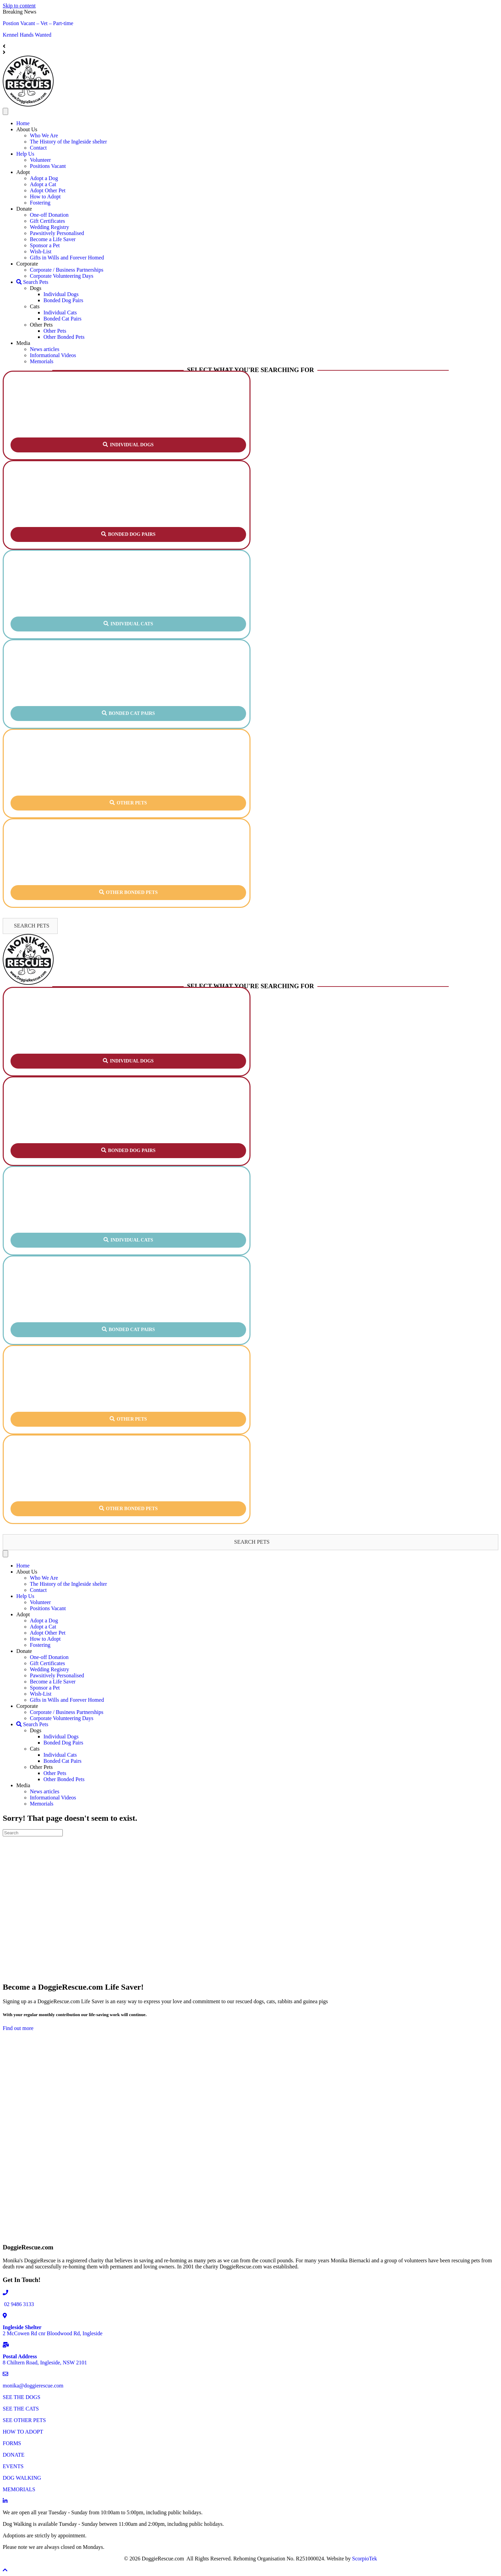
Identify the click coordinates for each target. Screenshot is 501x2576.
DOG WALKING (22, 2478)
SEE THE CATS (21, 2409)
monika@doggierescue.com (33, 2385)
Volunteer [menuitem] (40, 160)
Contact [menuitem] (38, 148)
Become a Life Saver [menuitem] (53, 239)
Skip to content (19, 5)
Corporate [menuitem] (27, 264)
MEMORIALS (19, 2489)
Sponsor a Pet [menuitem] (45, 245)
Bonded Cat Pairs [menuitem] (62, 318)
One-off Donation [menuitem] (49, 215)
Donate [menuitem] (24, 209)
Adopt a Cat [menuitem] (43, 184)
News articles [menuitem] (44, 349)
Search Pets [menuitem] (32, 282)
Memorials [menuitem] (41, 361)
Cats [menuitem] (34, 306)
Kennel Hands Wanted (27, 35)
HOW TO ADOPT (23, 2432)
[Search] (33, 1832)
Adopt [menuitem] (23, 172)
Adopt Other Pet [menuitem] (48, 190)
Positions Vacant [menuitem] (48, 166)
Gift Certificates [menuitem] (47, 221)
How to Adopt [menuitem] (45, 196)
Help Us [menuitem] (25, 154)
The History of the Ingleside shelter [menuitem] (68, 141)
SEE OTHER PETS (24, 2420)
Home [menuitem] (23, 123)
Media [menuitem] (23, 343)
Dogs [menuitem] (35, 288)
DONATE (13, 2455)
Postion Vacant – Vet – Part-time (38, 23)
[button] (128, 444)
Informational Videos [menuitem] (53, 355)
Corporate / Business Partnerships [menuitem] (66, 270)
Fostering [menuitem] (40, 203)
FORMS (12, 2443)
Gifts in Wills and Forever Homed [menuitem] (67, 257)
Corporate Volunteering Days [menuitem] (61, 276)
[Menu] (5, 111)
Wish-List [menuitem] (40, 251)
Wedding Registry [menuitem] (49, 227)
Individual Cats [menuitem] (60, 312)
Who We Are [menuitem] (44, 135)
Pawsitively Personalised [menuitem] (57, 233)
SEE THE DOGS (21, 2397)
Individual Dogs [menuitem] (61, 294)
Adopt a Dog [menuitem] (44, 178)
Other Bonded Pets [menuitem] (64, 337)
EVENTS (13, 2466)
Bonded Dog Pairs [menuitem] (63, 300)
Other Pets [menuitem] (41, 325)
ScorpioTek (364, 2558)
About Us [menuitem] (26, 129)
